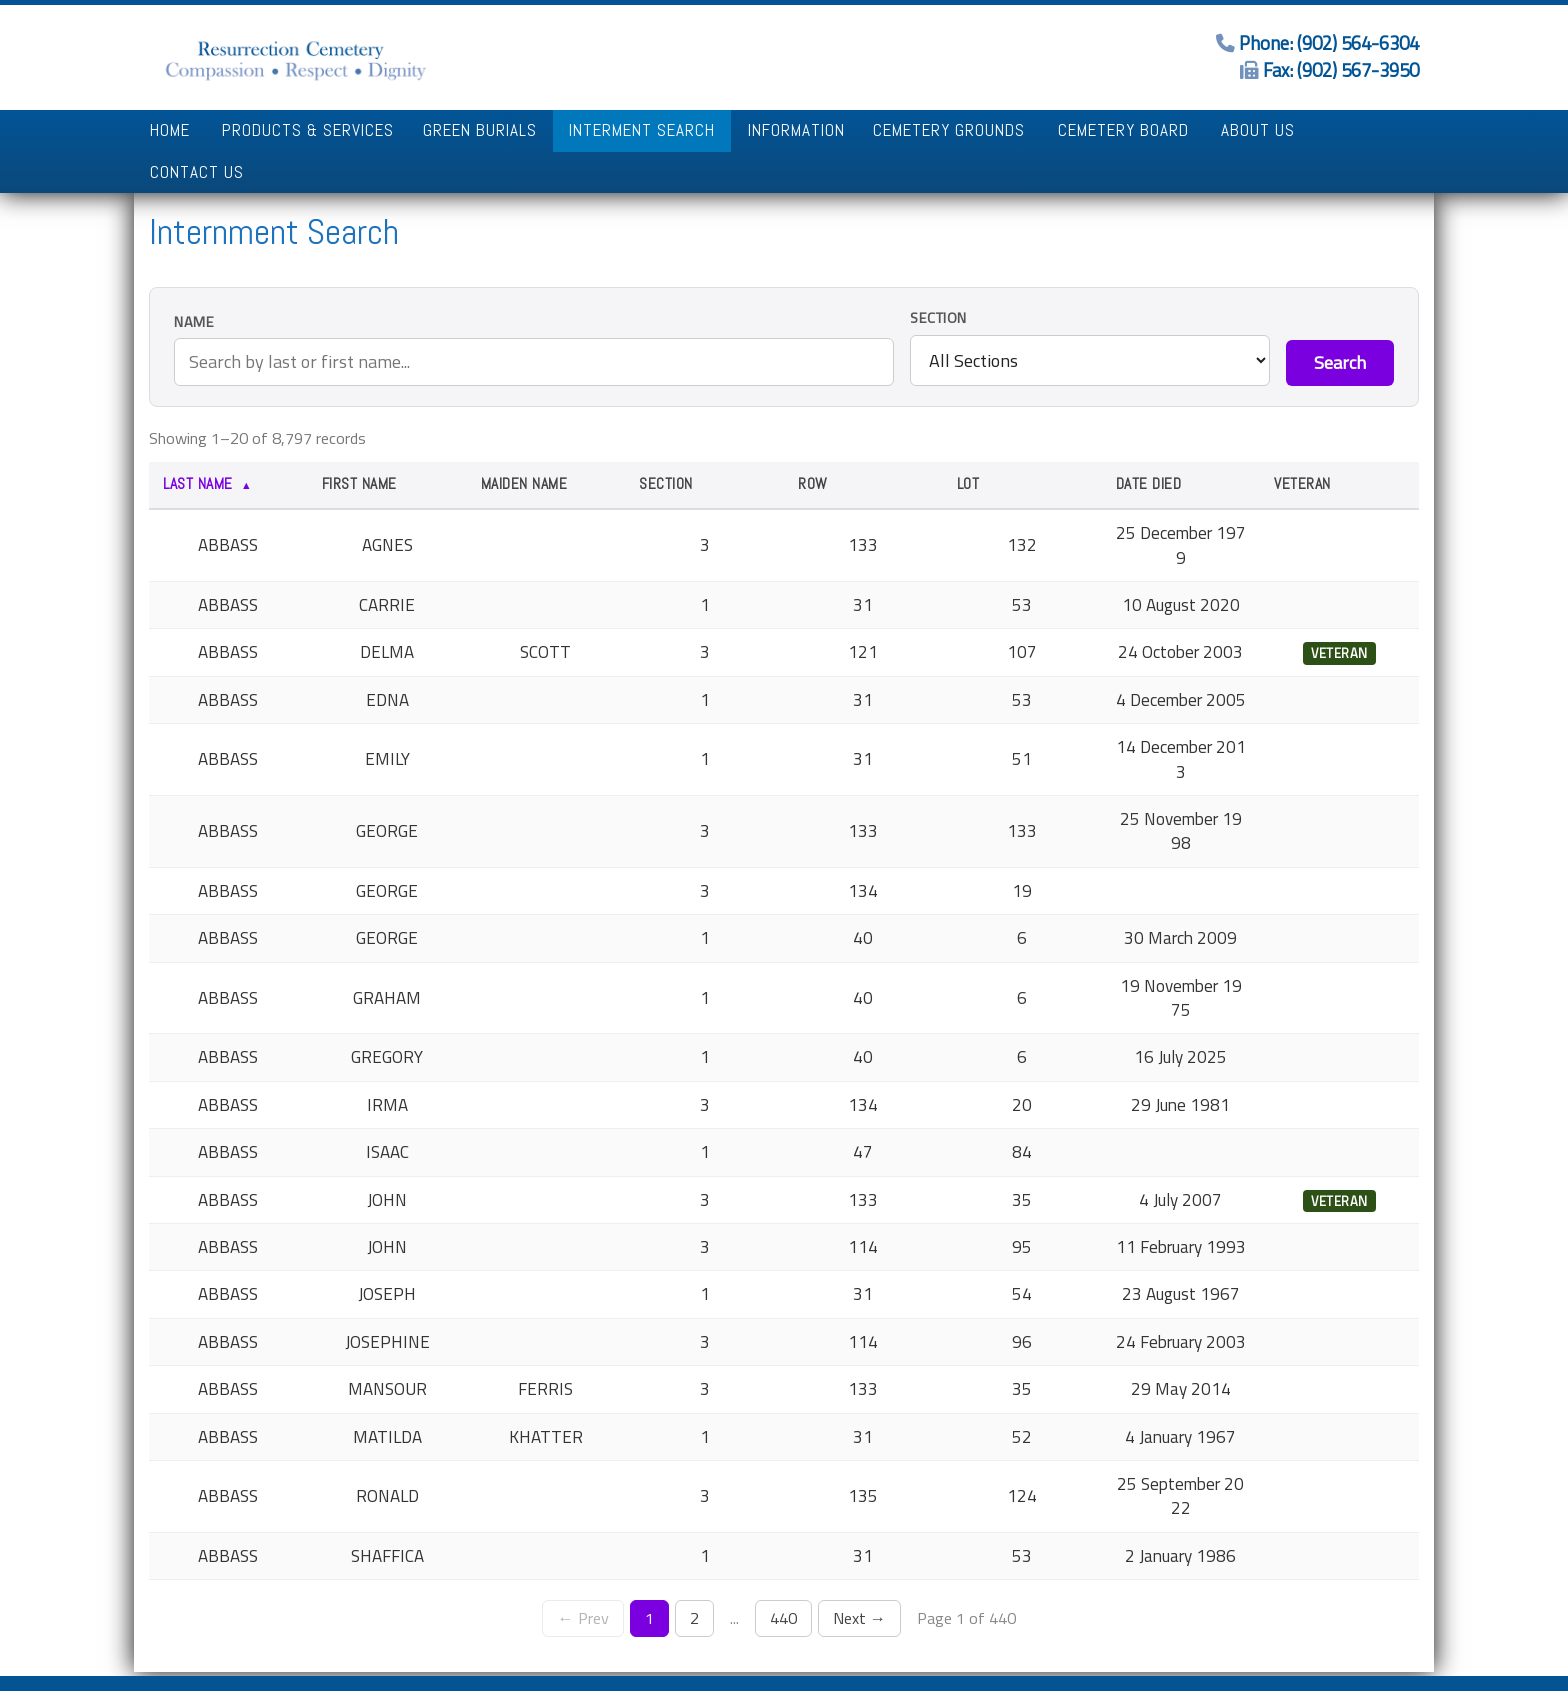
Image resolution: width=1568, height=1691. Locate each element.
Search (1340, 321)
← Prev (582, 1577)
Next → (859, 1577)
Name (194, 280)
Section (938, 277)
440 (783, 1577)
